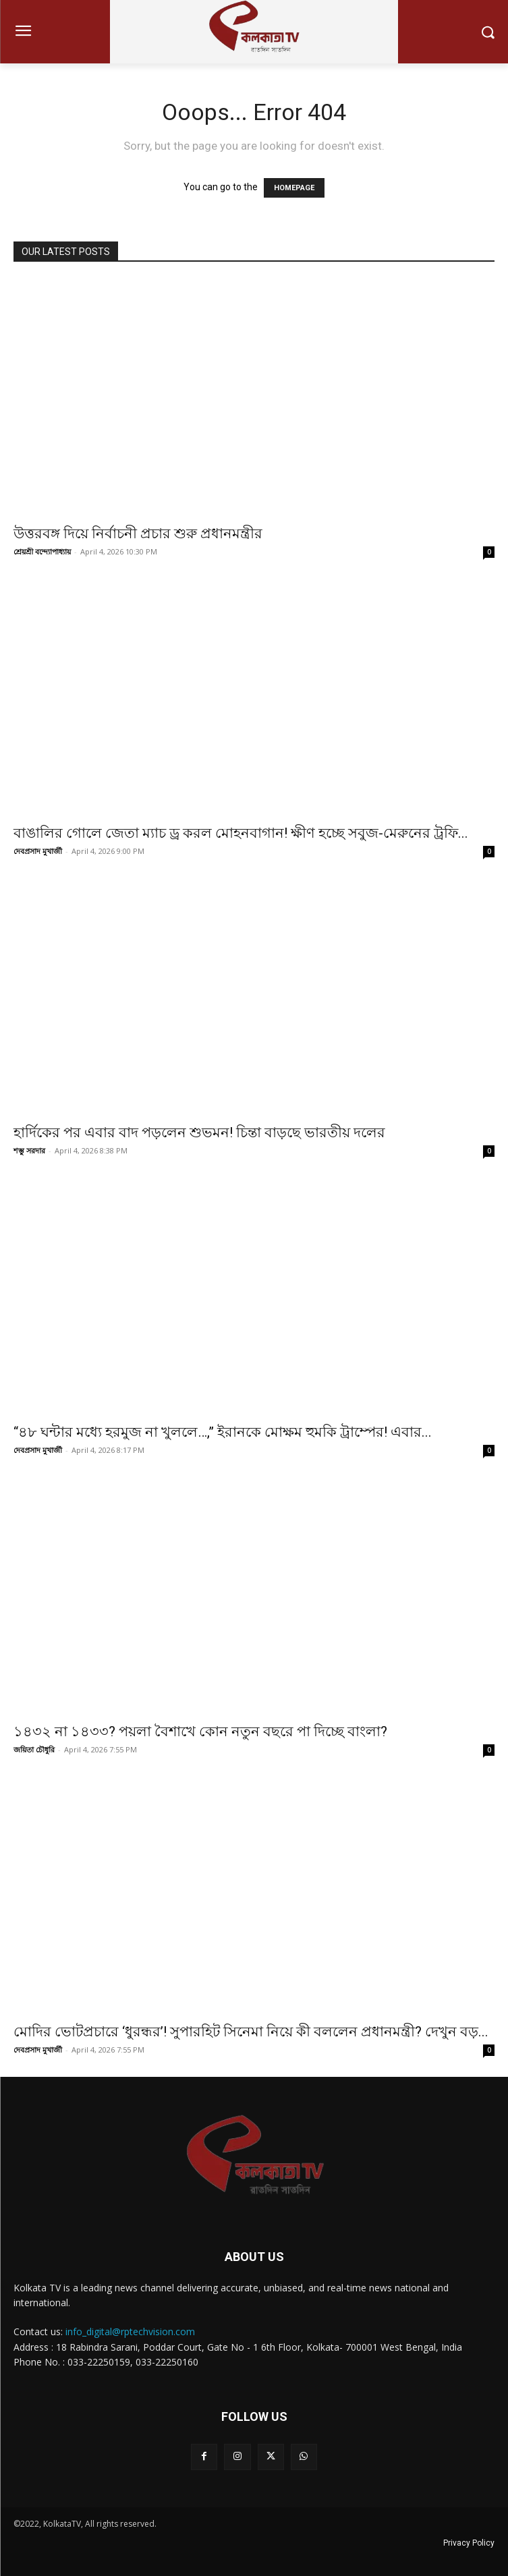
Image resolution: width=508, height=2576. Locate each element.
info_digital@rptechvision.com (130, 2331)
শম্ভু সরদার (29, 1150)
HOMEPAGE (294, 187)
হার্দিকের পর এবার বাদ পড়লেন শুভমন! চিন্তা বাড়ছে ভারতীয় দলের (199, 1132)
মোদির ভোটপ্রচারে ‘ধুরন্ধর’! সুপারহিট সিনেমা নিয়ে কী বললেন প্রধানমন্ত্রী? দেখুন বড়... (250, 2032)
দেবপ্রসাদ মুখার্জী (37, 851)
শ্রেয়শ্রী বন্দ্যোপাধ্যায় (42, 551)
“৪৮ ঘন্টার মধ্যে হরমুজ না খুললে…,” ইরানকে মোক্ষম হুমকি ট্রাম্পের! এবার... (222, 1432)
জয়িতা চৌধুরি (34, 1749)
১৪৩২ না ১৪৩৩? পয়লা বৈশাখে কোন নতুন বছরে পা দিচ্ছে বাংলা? (200, 1731)
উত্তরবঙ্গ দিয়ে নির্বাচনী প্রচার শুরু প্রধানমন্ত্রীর (137, 533)
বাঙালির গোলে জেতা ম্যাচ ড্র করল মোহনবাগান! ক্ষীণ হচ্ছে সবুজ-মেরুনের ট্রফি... (240, 833)
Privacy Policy (469, 2543)
